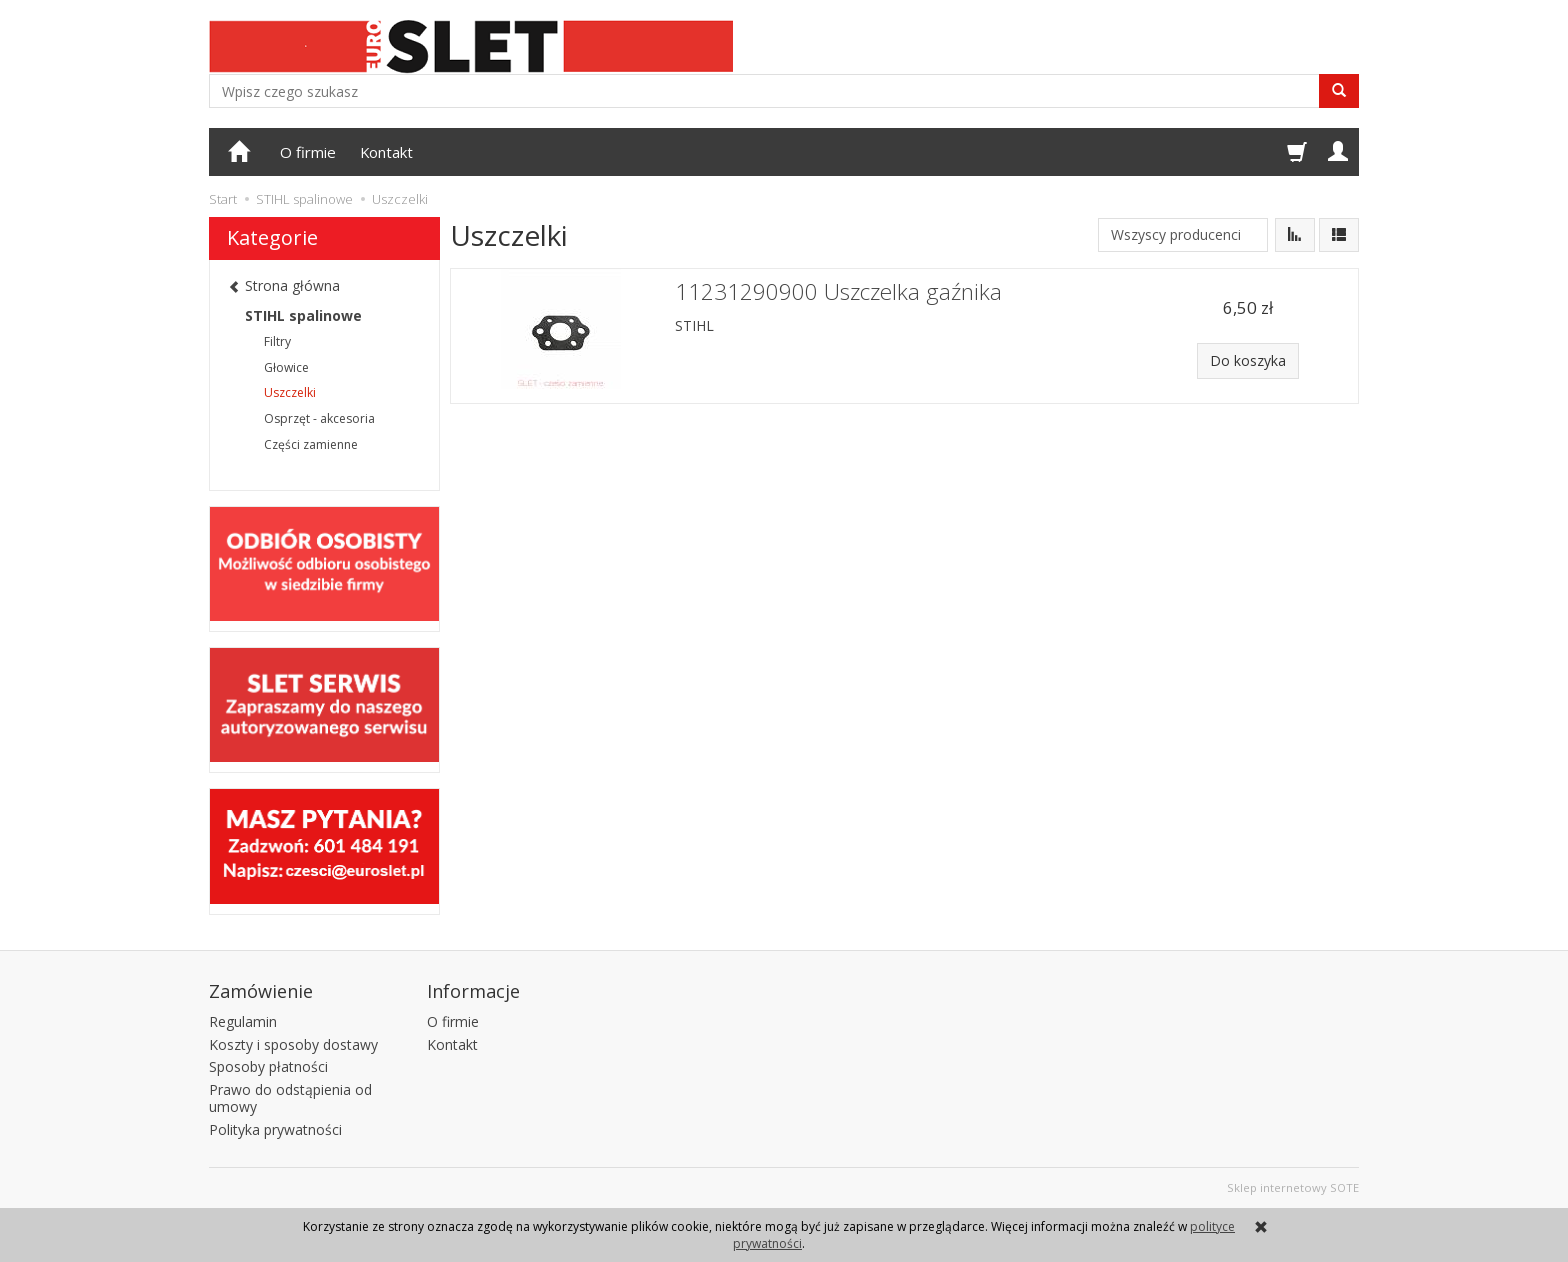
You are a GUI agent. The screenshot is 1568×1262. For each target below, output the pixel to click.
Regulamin (243, 1021)
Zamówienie (261, 991)
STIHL (694, 325)
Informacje (473, 991)
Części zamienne (311, 444)
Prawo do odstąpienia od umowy (290, 1098)
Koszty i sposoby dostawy (293, 1044)
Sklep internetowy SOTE (1293, 1187)
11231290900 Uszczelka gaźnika (838, 291)
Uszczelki (290, 392)
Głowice (286, 367)
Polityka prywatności (275, 1129)
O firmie (308, 152)
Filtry (277, 341)
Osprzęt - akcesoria (319, 418)
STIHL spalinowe (303, 315)
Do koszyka (1248, 360)
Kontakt (386, 152)
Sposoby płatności (268, 1066)
